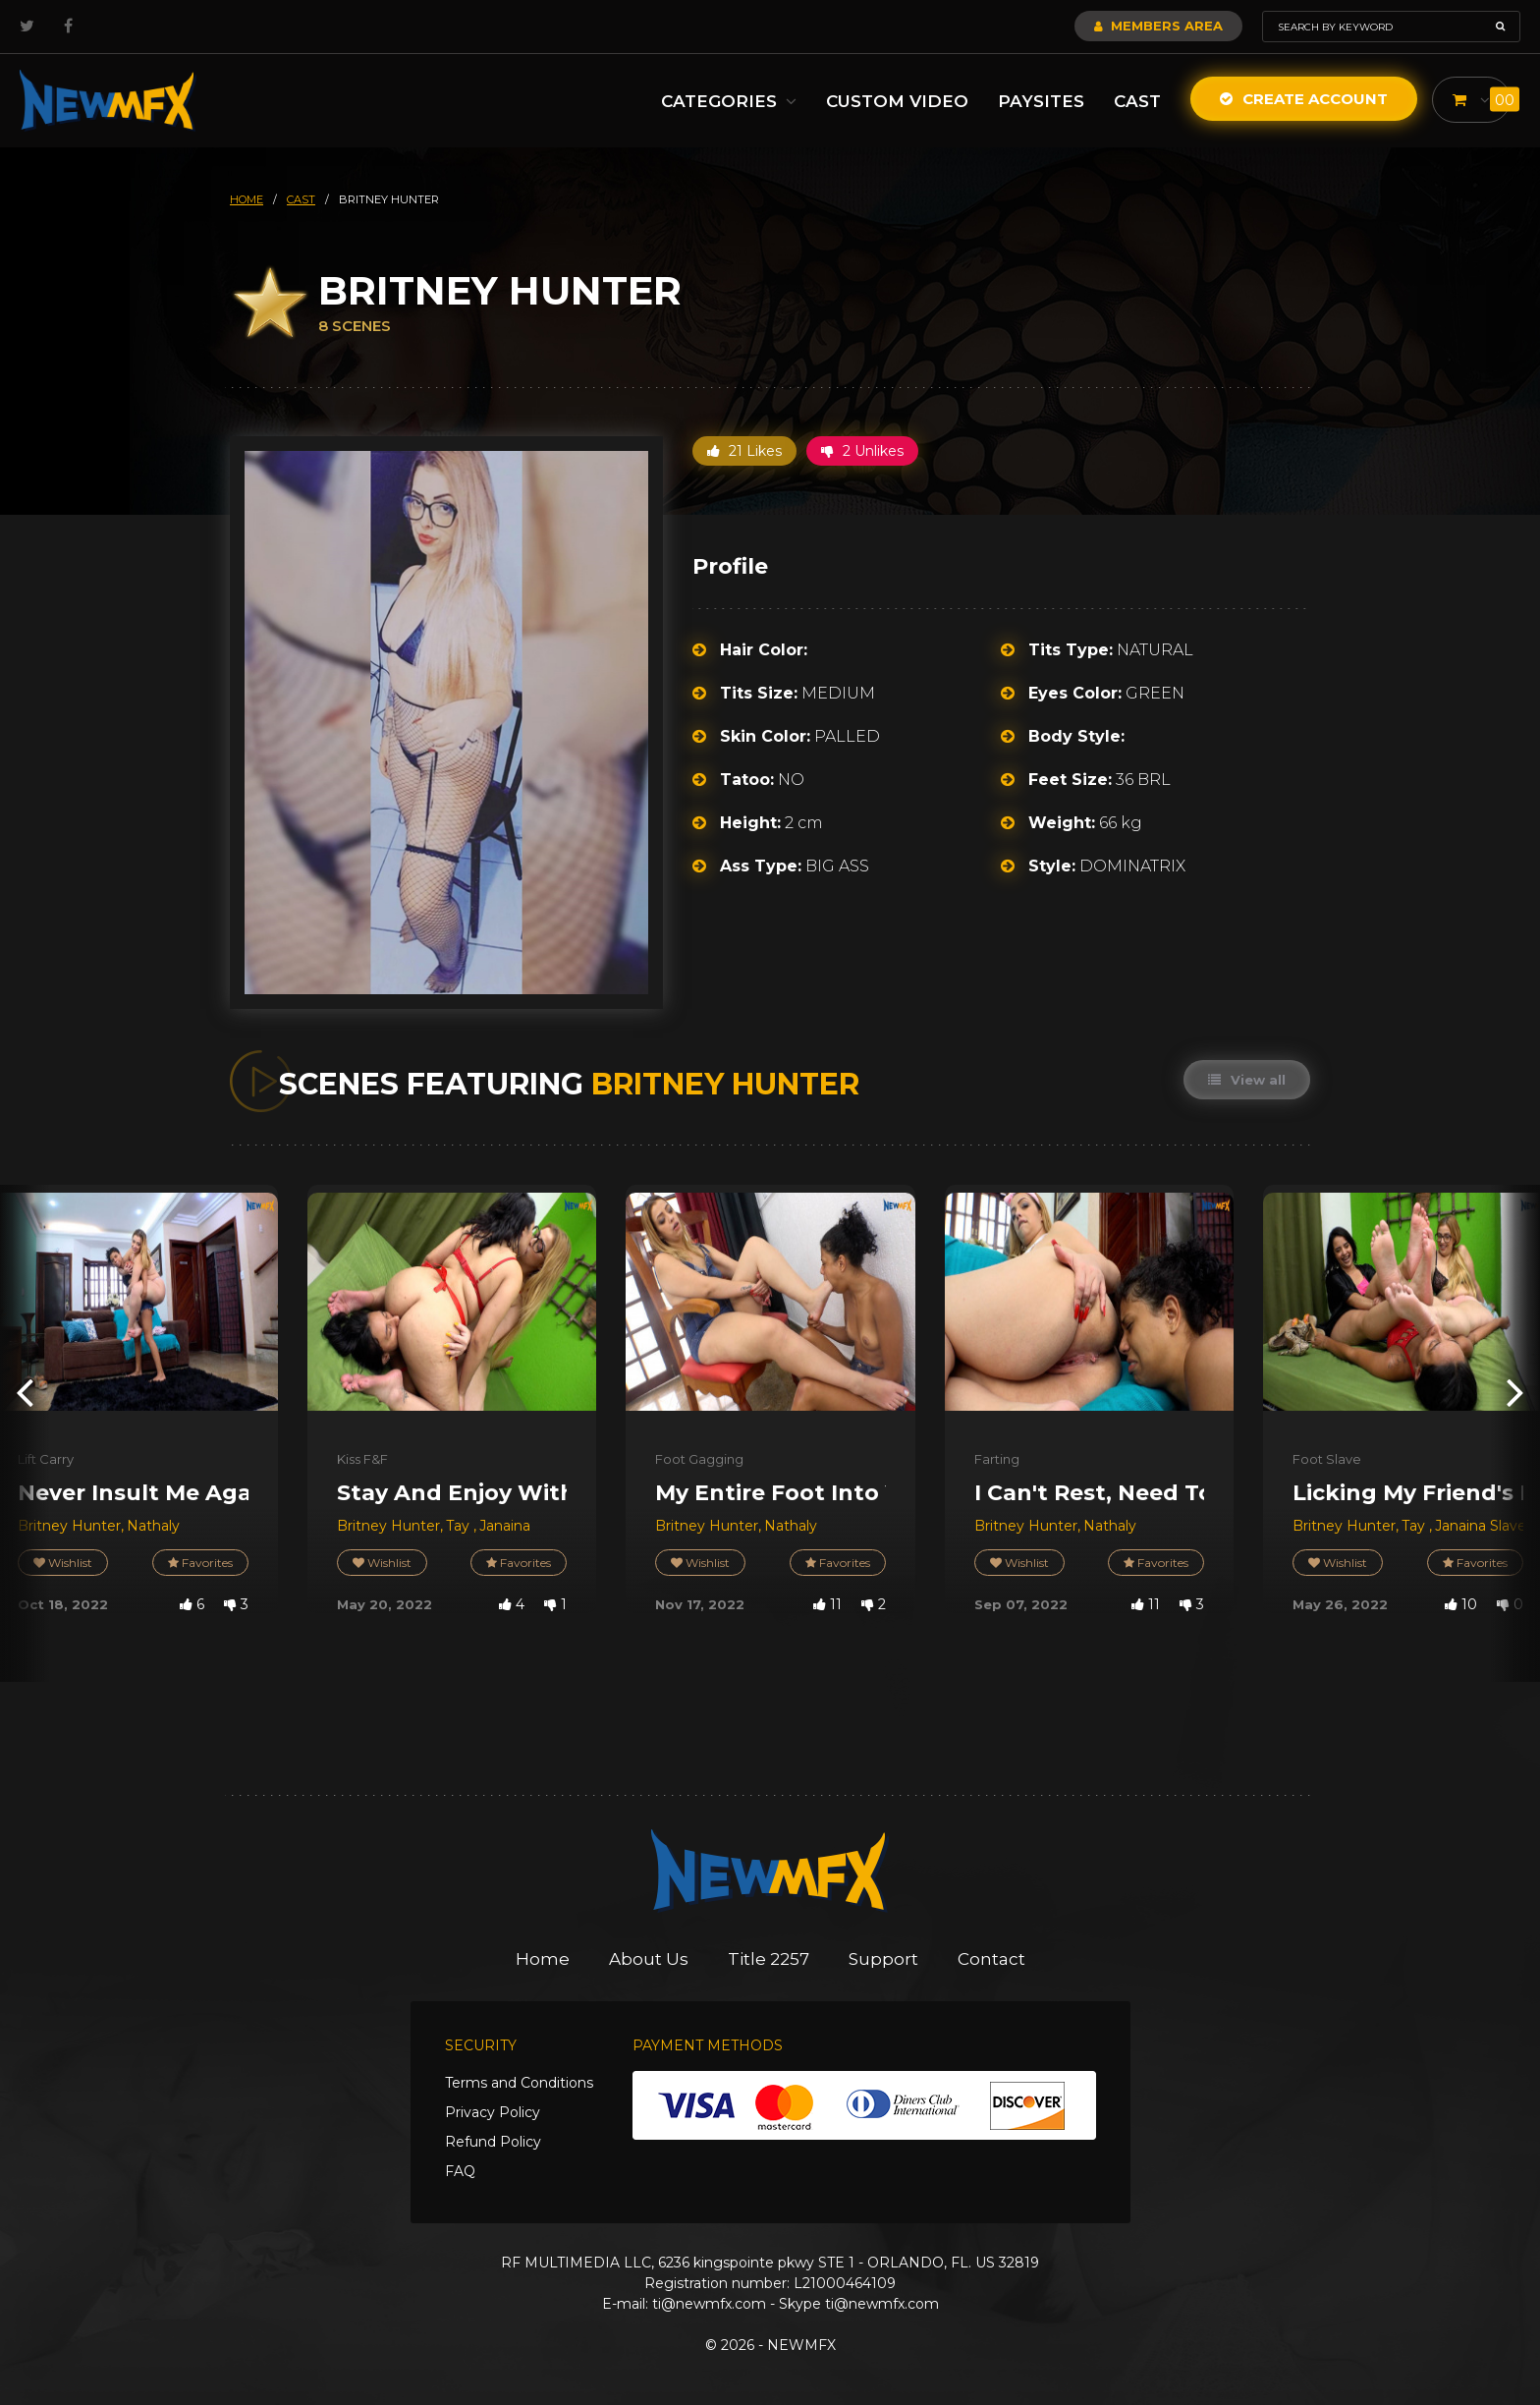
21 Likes (744, 451)
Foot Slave (1326, 1459)
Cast (1137, 101)
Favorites (200, 1562)
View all (1247, 1080)
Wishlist (62, 1562)
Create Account (1304, 98)
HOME (246, 199)
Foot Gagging (699, 1459)
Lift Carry (46, 1459)
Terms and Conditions (519, 2083)
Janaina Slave (1480, 1526)
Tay (459, 1526)
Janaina (504, 1526)
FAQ (460, 2171)
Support (883, 1959)
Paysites (1041, 101)
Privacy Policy (492, 2112)
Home (543, 1959)
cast (301, 199)
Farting (996, 1459)
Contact (991, 1959)
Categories (729, 101)
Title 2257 (768, 1959)
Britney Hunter (69, 1526)
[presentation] (24, 1391)
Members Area (1158, 25)
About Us (648, 1959)
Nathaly (153, 1526)
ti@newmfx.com (709, 2304)
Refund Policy (493, 2142)
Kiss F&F (362, 1459)
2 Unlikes (862, 451)
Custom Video (897, 101)
